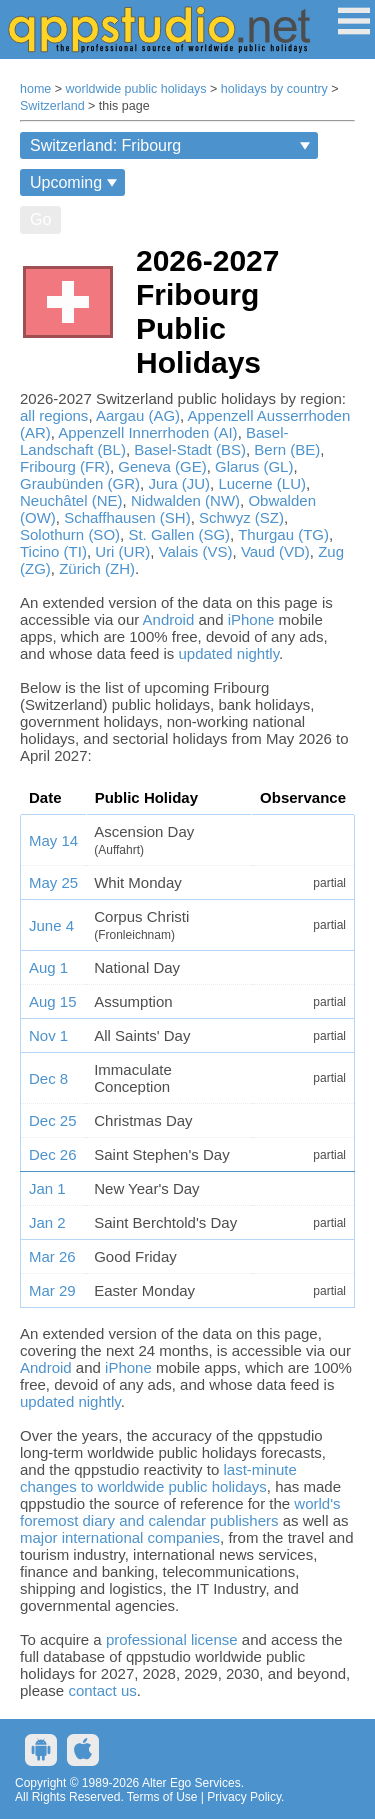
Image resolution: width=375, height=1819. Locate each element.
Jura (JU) (179, 483)
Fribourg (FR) (65, 466)
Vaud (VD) (275, 551)
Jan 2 (47, 1222)
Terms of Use (162, 1797)
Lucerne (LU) (262, 483)
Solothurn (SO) (70, 534)
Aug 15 (53, 1001)
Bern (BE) (287, 449)
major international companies (120, 1537)
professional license (172, 1639)
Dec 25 (53, 1120)
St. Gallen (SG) (179, 534)
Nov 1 (48, 1035)
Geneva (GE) (162, 466)
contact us (102, 1690)
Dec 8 (48, 1078)
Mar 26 (52, 1256)
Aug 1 (48, 967)
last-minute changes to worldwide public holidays (158, 1478)
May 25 (53, 882)
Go (40, 219)
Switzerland (52, 106)
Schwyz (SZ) (241, 517)
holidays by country (274, 89)
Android (169, 619)
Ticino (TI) (53, 551)
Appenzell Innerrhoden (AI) (147, 432)
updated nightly (228, 653)
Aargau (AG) (138, 415)
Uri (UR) (122, 551)
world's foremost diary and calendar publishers (180, 1512)
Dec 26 (53, 1154)
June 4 (51, 925)
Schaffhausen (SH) (127, 517)
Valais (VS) (196, 551)
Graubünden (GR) (80, 483)
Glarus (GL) (254, 466)
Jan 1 (47, 1188)
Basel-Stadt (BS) (190, 449)
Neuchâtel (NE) (71, 500)
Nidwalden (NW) (185, 500)
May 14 (53, 840)
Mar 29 (52, 1290)
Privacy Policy (244, 1797)
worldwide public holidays (136, 89)
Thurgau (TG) (283, 534)
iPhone (251, 619)
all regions (54, 415)
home (35, 89)
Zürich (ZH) (97, 568)
